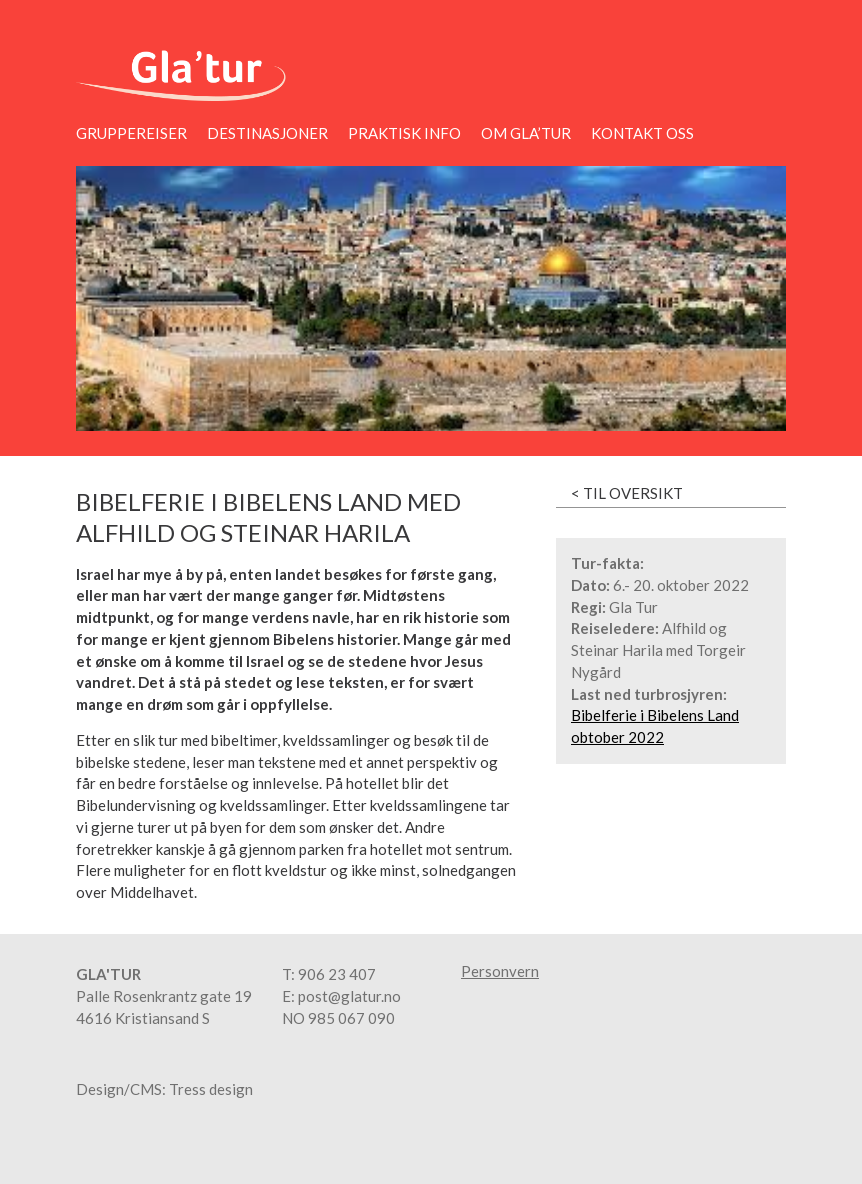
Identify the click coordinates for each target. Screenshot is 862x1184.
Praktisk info (404, 133)
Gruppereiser (131, 133)
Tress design (211, 1089)
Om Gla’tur (526, 133)
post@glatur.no (349, 996)
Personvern (500, 971)
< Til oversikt (627, 493)
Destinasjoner (267, 133)
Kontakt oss (642, 133)
